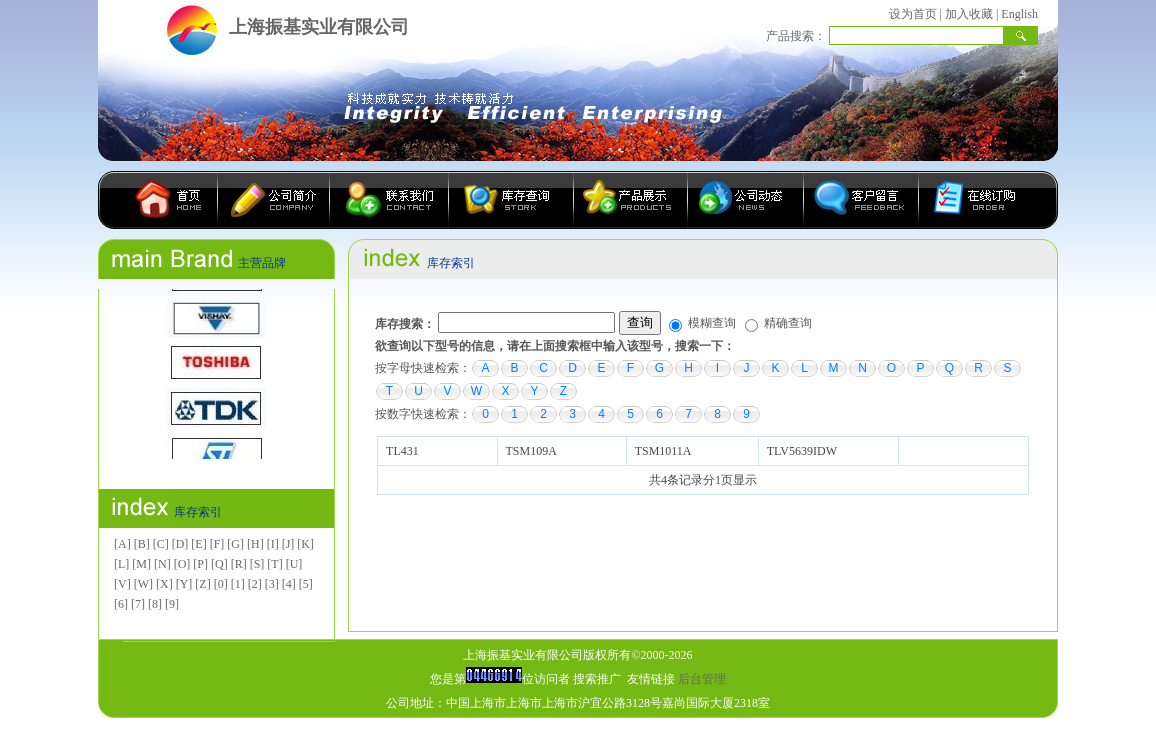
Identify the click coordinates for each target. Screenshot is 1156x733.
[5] (306, 584)
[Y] (184, 584)
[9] (172, 604)
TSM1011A (663, 451)
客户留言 (861, 200)
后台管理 (702, 679)
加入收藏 (969, 14)
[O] (182, 564)
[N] (162, 564)
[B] (142, 544)
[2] (255, 584)
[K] (305, 544)
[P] (200, 564)
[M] (141, 564)
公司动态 (746, 200)
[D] (180, 544)
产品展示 (631, 200)
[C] (161, 544)
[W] (143, 584)
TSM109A (530, 451)
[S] (257, 564)
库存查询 (511, 200)
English (1019, 14)
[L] (121, 564)
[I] (273, 544)
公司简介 (274, 200)
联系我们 (389, 200)
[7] (138, 604)
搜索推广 (597, 679)
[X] (164, 584)
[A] (122, 544)
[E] (198, 544)
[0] (221, 584)
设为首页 (913, 14)
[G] (235, 544)
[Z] (202, 584)
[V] (122, 584)
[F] (217, 544)
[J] (288, 544)
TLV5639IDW (802, 451)
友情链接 (651, 679)
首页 (173, 200)
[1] (238, 584)
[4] (289, 584)
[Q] (219, 564)
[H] (255, 544)
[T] (274, 564)
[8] (155, 604)
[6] (121, 604)
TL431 (402, 451)
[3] (272, 584)
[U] (294, 564)
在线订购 (969, 200)
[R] (239, 564)
